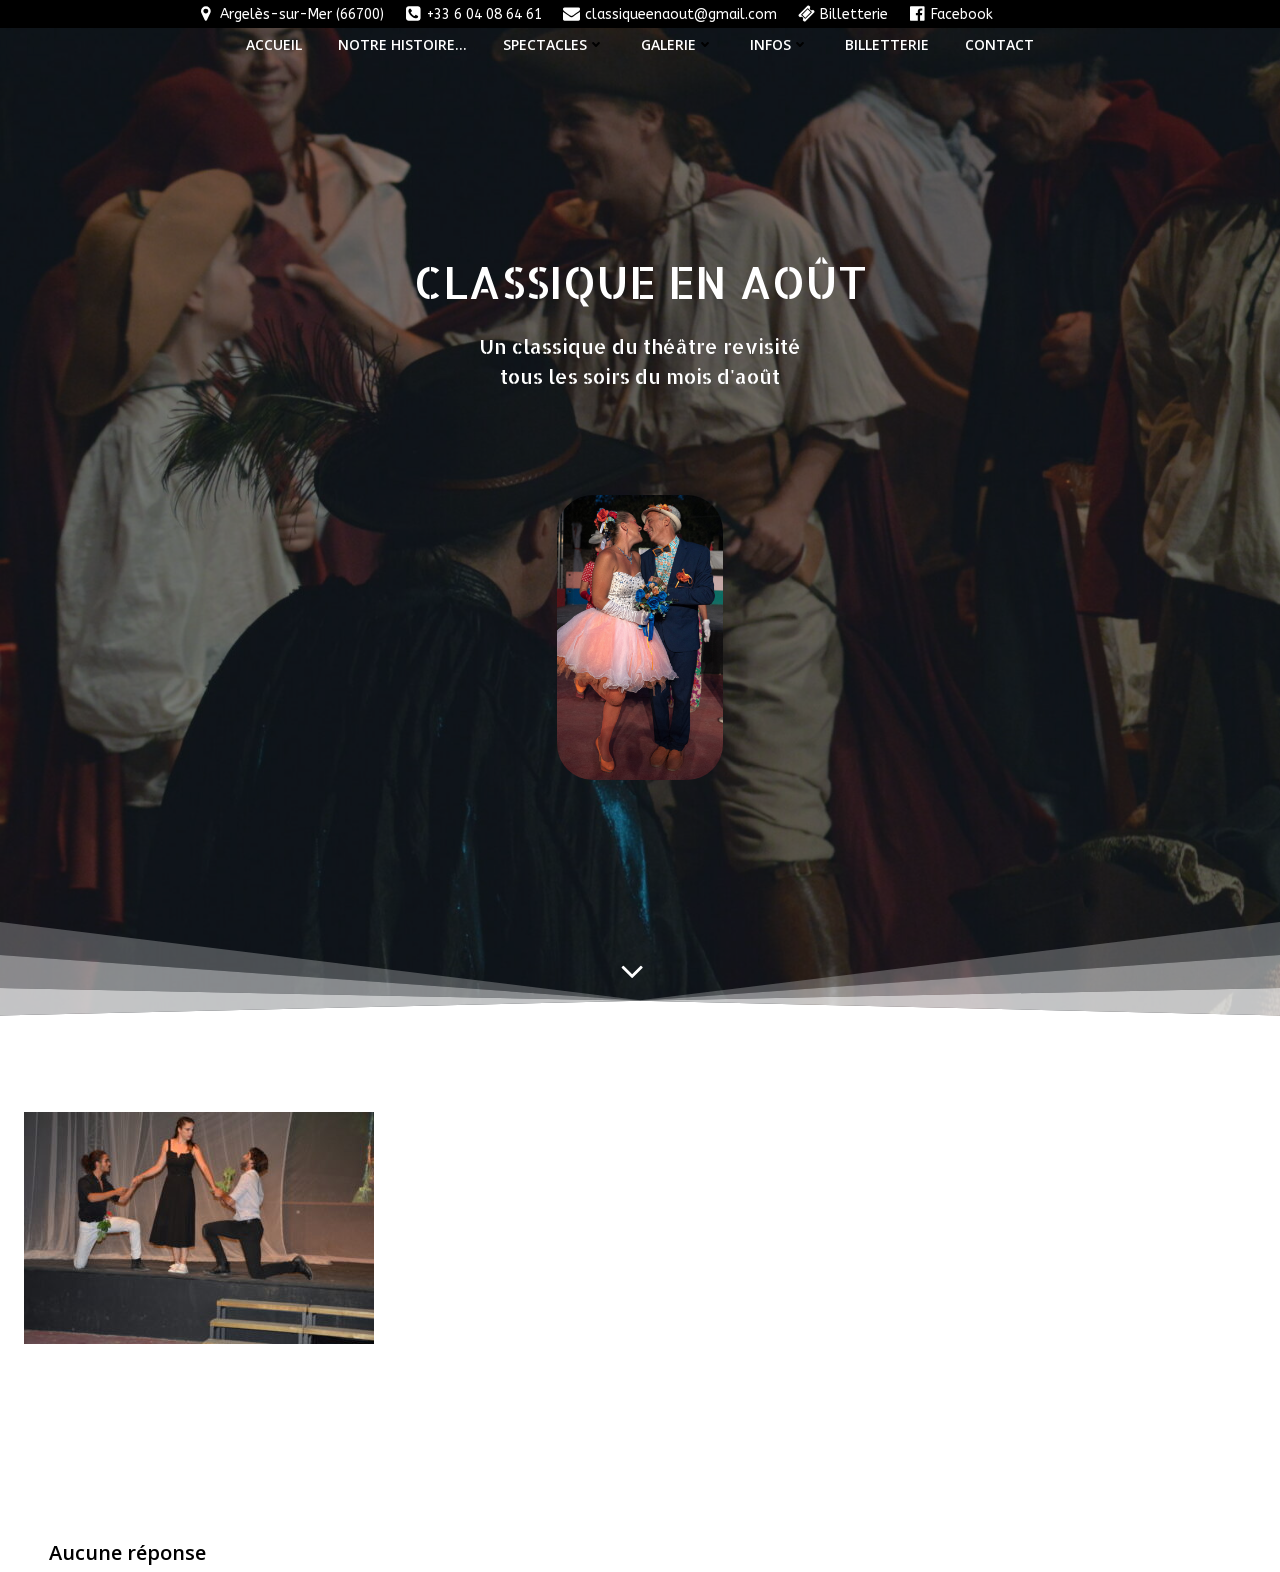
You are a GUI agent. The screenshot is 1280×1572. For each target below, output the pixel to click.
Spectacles (554, 43)
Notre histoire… (402, 43)
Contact (999, 43)
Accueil (274, 43)
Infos (779, 43)
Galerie (677, 43)
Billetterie (887, 43)
